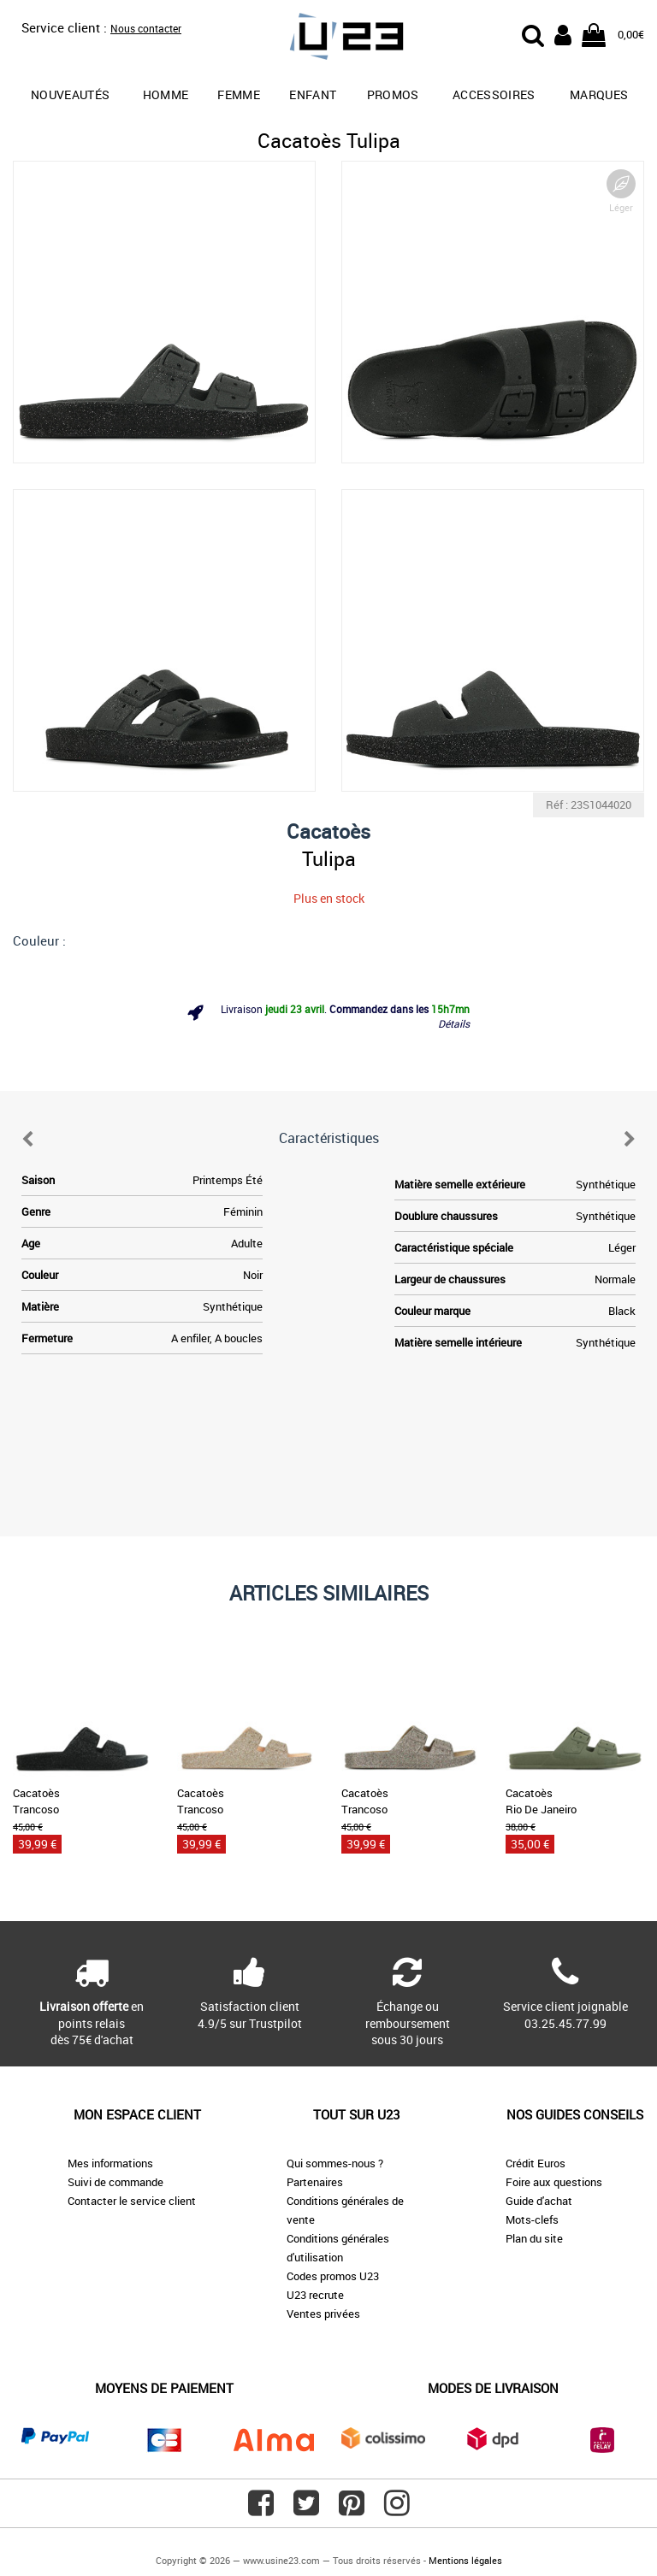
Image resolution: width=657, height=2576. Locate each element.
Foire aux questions (554, 2182)
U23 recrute (315, 2294)
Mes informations (110, 2163)
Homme (166, 94)
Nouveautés (70, 94)
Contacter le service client (132, 2200)
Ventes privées (323, 2313)
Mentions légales (465, 2560)
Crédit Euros (535, 2163)
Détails (454, 1023)
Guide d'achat (539, 2200)
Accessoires (494, 94)
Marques (599, 94)
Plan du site (534, 2238)
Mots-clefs (532, 2219)
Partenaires (315, 2182)
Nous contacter (145, 28)
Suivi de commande (115, 2182)
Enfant (312, 94)
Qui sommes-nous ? (335, 2163)
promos (393, 94)
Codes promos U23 (333, 2276)
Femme (238, 94)
